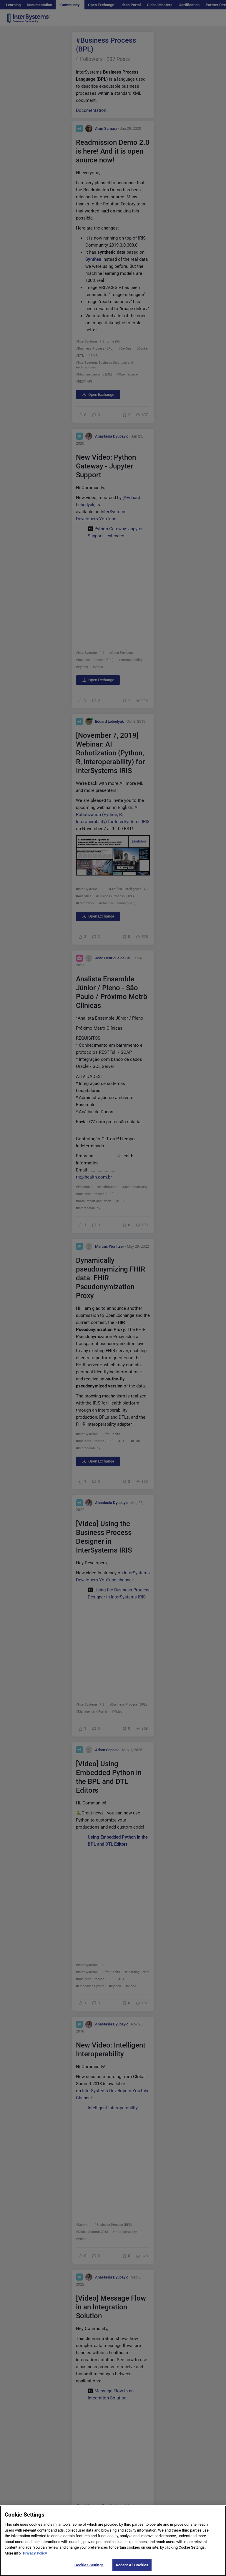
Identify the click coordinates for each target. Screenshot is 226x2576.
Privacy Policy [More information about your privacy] (35, 2553)
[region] (113, 2540)
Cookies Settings (89, 2565)
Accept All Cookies (132, 2565)
